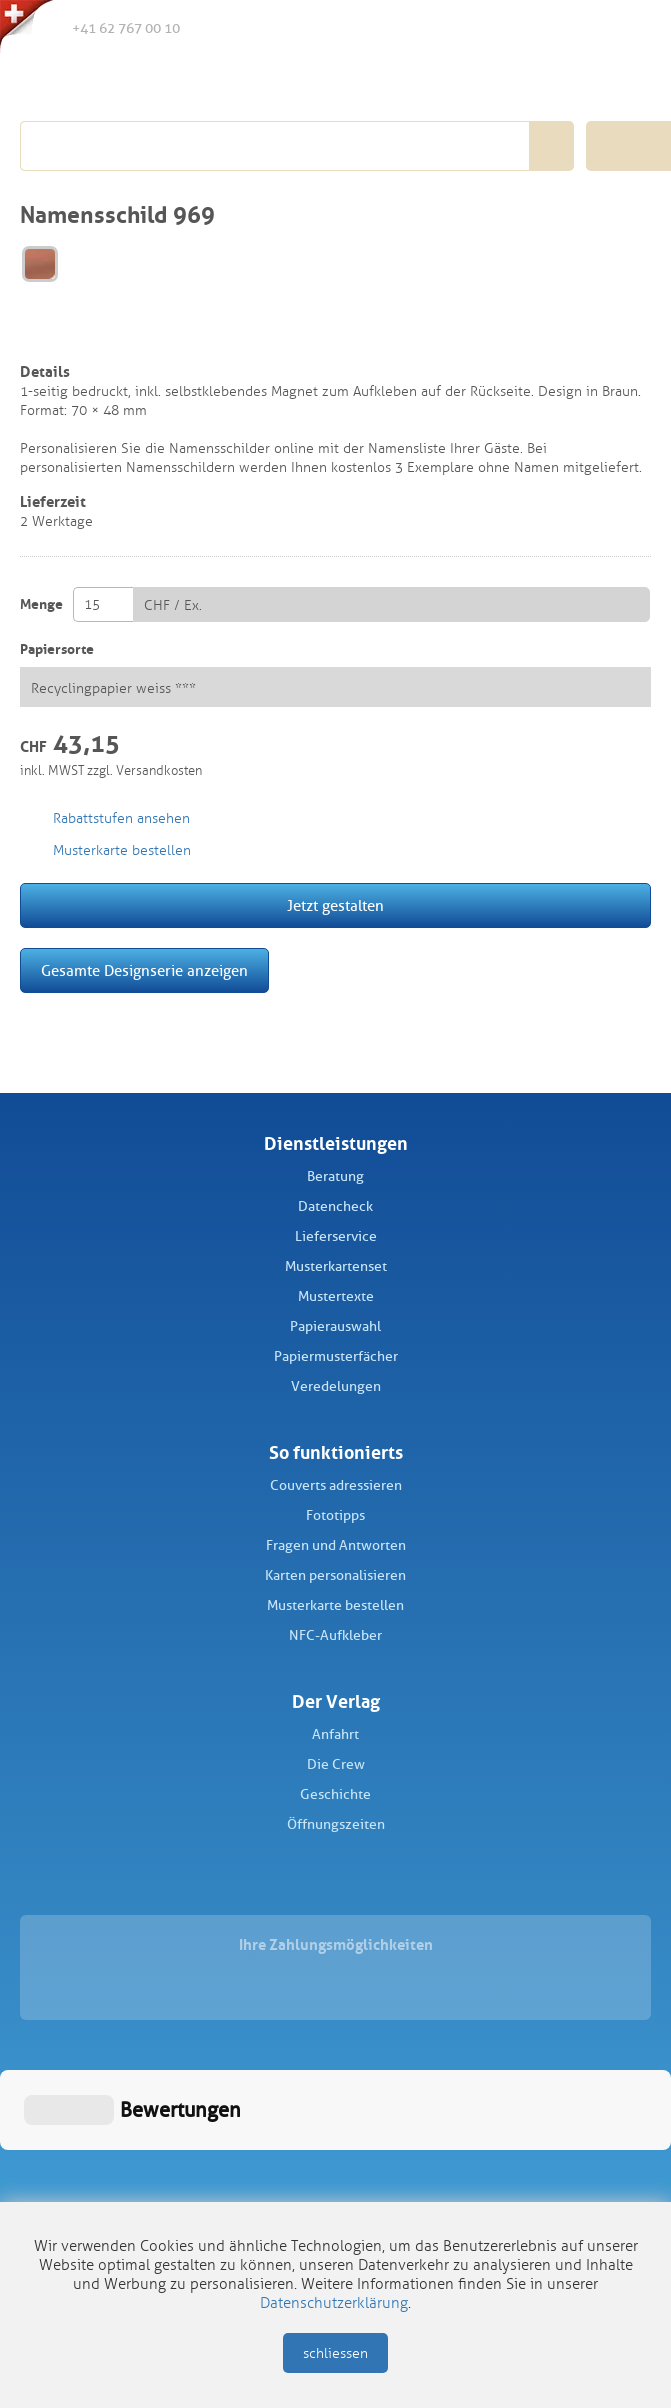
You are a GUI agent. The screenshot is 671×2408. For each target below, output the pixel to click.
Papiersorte (57, 649)
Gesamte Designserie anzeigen (144, 971)
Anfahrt (335, 1734)
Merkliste (545, 29)
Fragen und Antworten (336, 1545)
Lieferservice (336, 1236)
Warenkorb (628, 28)
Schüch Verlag (132, 82)
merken (33, 335)
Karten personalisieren (335, 1575)
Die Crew (336, 1764)
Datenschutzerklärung (334, 2303)
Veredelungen (336, 1386)
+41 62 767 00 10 (110, 27)
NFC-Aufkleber (335, 1635)
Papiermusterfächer (336, 1356)
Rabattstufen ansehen (121, 818)
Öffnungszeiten (336, 1824)
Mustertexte (336, 1296)
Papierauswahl (335, 1326)
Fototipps (335, 1515)
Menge (41, 604)
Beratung (335, 1176)
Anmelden (585, 29)
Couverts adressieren (336, 1485)
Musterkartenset (336, 1266)
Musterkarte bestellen (335, 1605)
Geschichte (335, 1794)
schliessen (335, 2353)
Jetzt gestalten (335, 906)
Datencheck (335, 1206)
